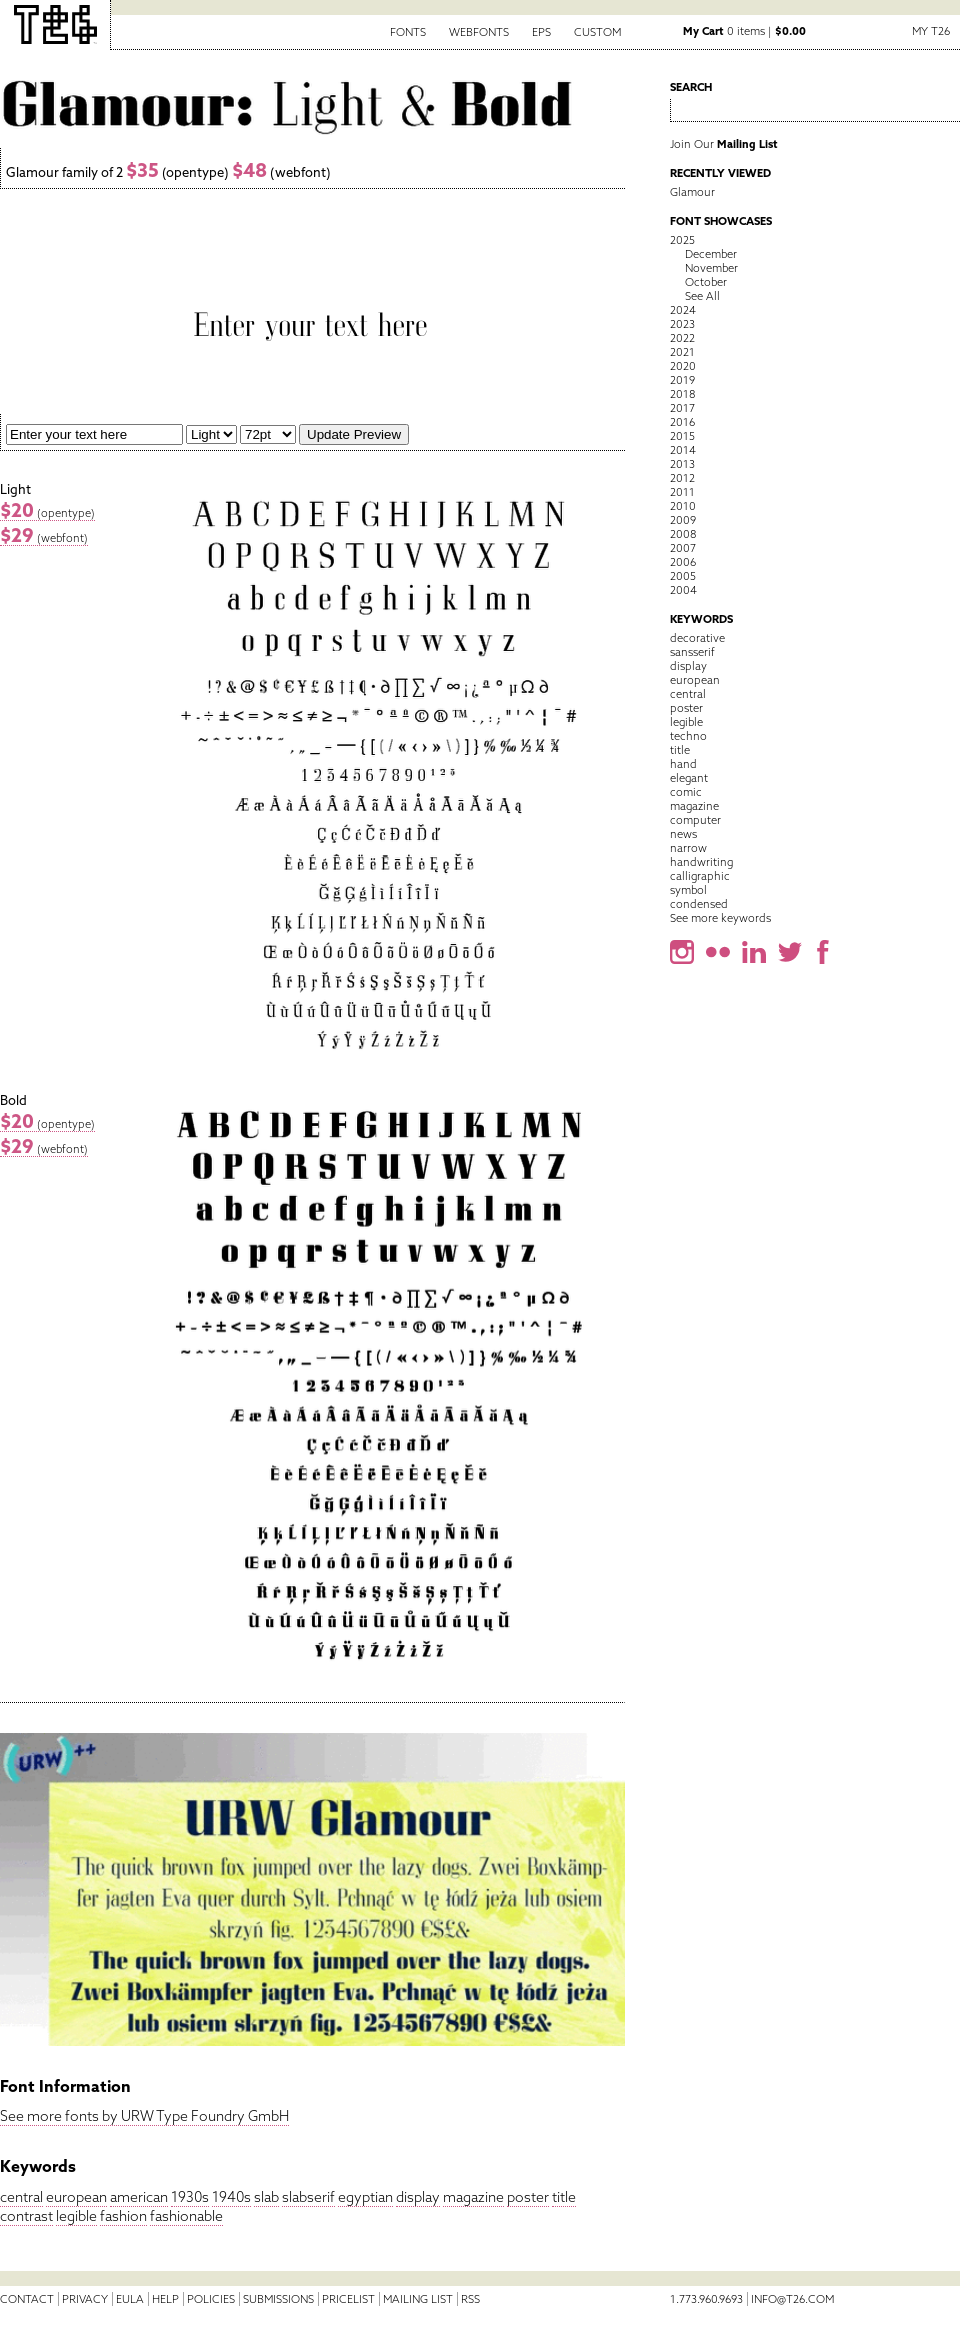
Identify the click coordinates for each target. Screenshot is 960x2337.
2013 (682, 464)
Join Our (724, 144)
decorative (697, 638)
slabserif (308, 2197)
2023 (682, 324)
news (683, 834)
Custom (597, 32)
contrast (26, 2216)
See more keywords (720, 918)
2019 (682, 380)
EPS (541, 32)
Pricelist (348, 2299)
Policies (211, 2299)
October (706, 282)
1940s (231, 2197)
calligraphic (700, 876)
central (21, 2197)
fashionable (186, 2216)
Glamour (692, 192)
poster (528, 2197)
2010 (683, 506)
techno (688, 736)
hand (683, 764)
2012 (682, 478)
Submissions (278, 2299)
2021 (682, 352)
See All (702, 296)
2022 (682, 338)
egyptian (365, 2197)
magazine (473, 2197)
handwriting (701, 862)
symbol (688, 890)
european (76, 2197)
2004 (683, 590)
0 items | (744, 31)
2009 (683, 520)
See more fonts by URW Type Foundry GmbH (144, 2116)
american (139, 2197)
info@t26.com (792, 2299)
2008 (683, 534)
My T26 (931, 31)
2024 (683, 310)
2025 (682, 240)
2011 (682, 492)
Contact (27, 2299)
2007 (683, 548)
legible (76, 2216)
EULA (130, 2299)
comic (686, 792)
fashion (123, 2216)
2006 (683, 562)
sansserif (692, 652)
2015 (682, 436)
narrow (688, 848)
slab (266, 2197)
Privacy (85, 2299)
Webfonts (479, 32)
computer (695, 820)
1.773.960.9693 (706, 2299)
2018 (682, 394)
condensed (699, 904)
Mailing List (418, 2299)
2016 (682, 422)
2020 (683, 366)
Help (165, 2299)
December (711, 254)
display (418, 2197)
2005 (683, 576)
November (711, 268)
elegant (689, 778)
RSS (470, 2299)
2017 (682, 408)
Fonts (408, 32)
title (564, 2197)
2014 (683, 450)
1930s (190, 2197)
